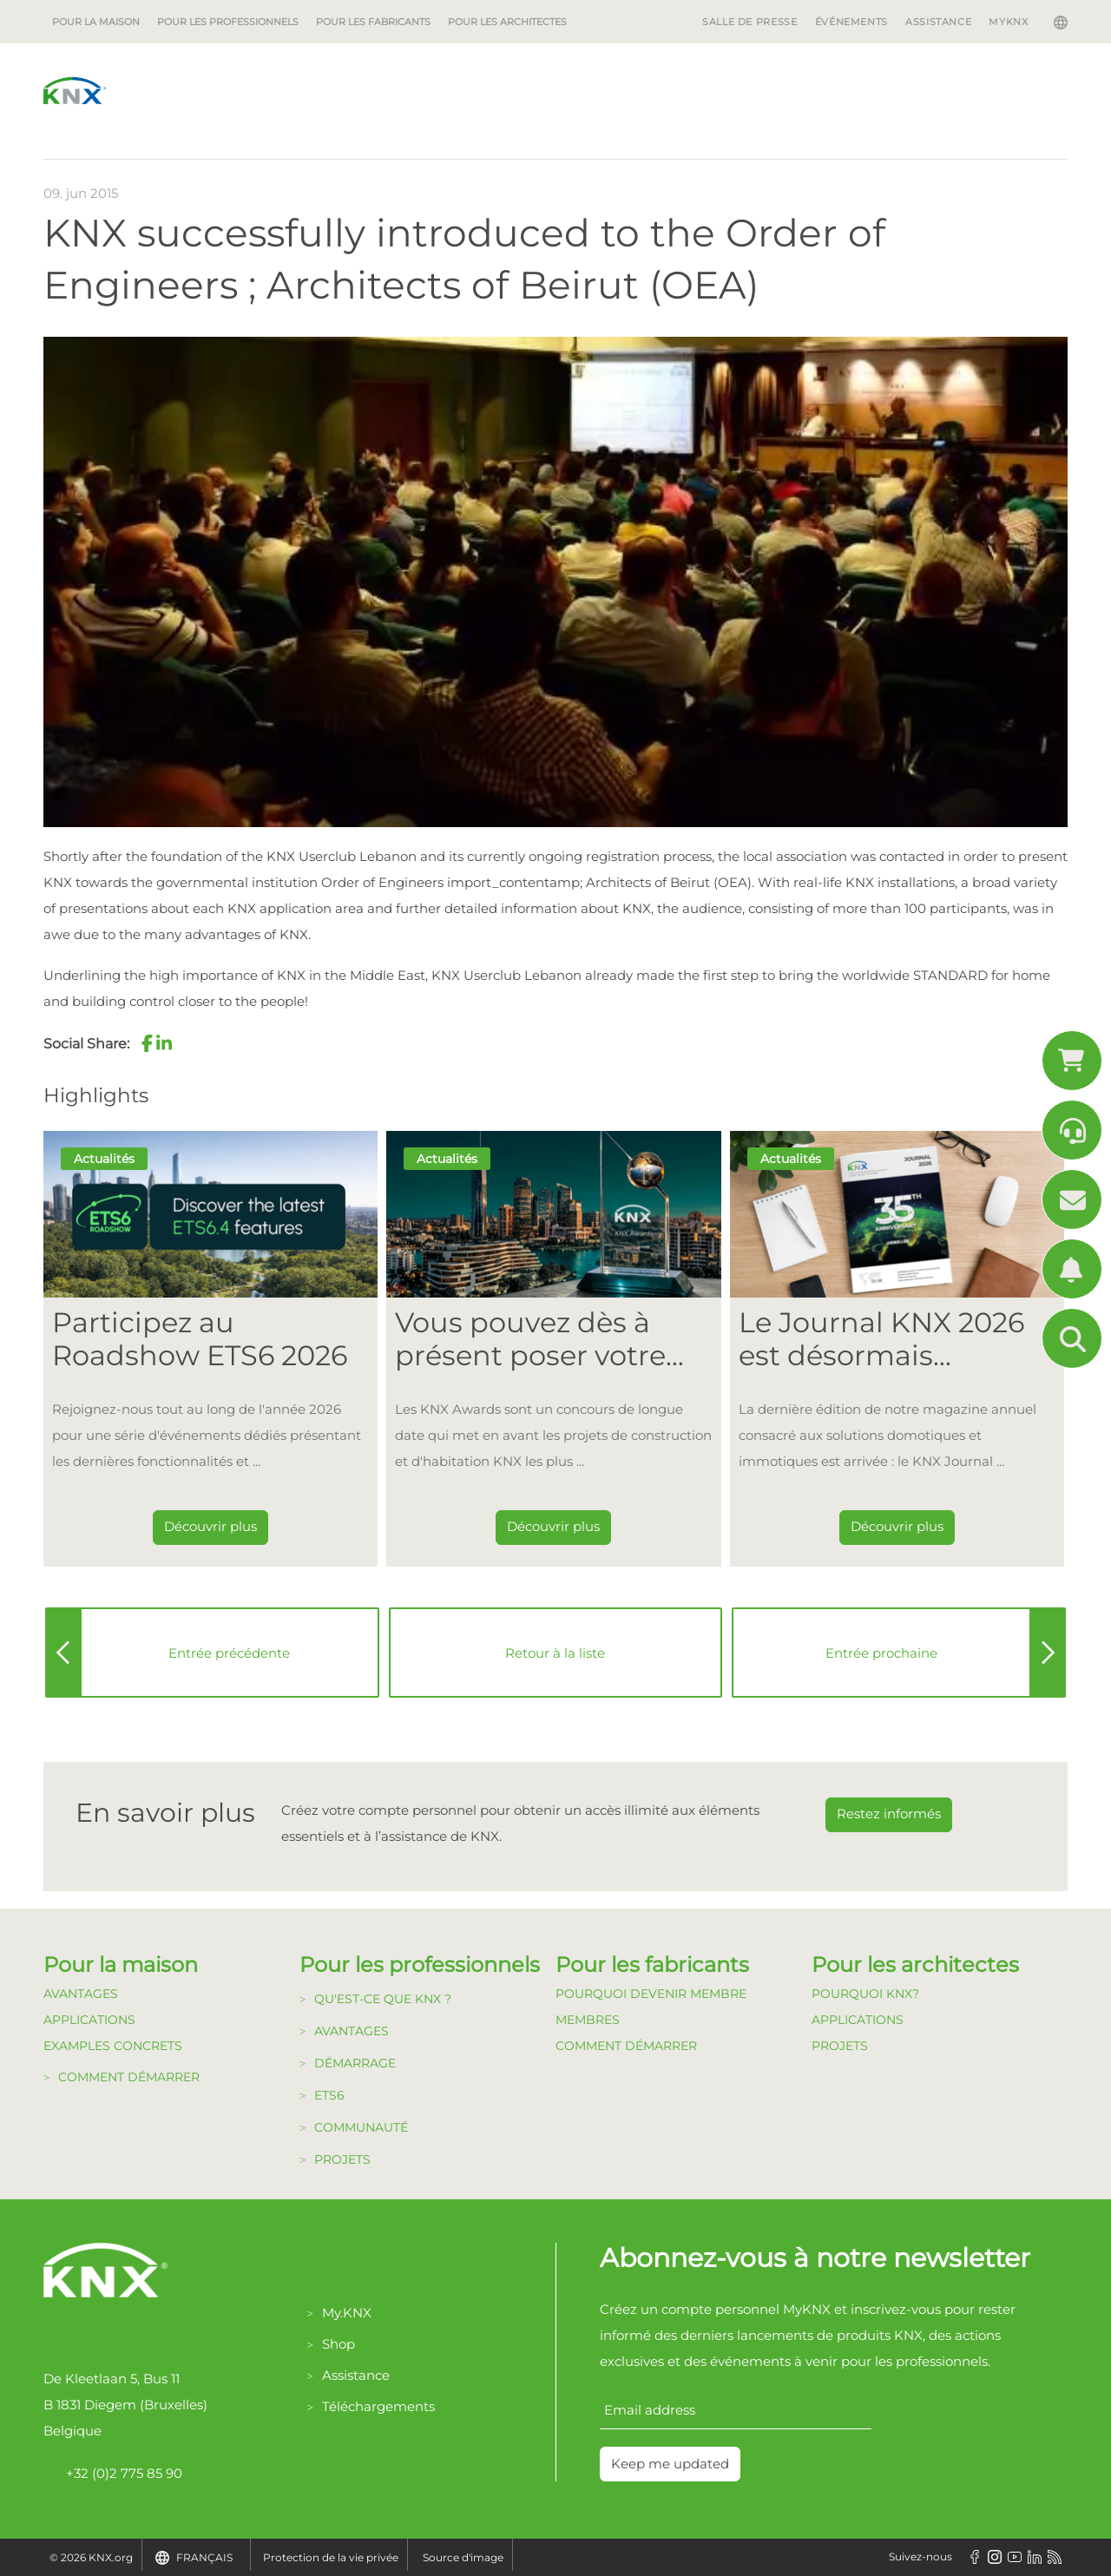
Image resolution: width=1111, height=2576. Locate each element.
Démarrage (355, 2063)
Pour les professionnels (228, 22)
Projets (342, 2159)
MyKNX (1008, 22)
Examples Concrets (112, 2046)
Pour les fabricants (373, 22)
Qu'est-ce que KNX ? (382, 1999)
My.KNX (346, 2312)
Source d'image (463, 2557)
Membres (588, 2019)
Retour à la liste (555, 1653)
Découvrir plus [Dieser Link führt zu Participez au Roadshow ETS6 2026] (210, 1526)
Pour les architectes (507, 22)
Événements (851, 22)
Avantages (80, 1993)
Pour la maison (96, 22)
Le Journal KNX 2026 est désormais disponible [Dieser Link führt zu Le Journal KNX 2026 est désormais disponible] (881, 1339)
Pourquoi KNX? (865, 1993)
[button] (146, 1043)
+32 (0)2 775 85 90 (112, 2474)
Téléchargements (378, 2406)
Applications (89, 2019)
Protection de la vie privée (330, 2557)
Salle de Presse (750, 22)
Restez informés (889, 1813)
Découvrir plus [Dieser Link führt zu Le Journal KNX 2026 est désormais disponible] (897, 1526)
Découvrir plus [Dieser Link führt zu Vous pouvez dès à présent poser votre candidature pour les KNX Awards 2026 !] (553, 1526)
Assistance (938, 22)
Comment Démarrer (626, 2046)
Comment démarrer (129, 2077)
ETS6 (329, 2095)
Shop (338, 2344)
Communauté (361, 2127)
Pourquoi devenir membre (651, 1993)
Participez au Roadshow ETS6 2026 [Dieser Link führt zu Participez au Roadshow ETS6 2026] (199, 1339)
